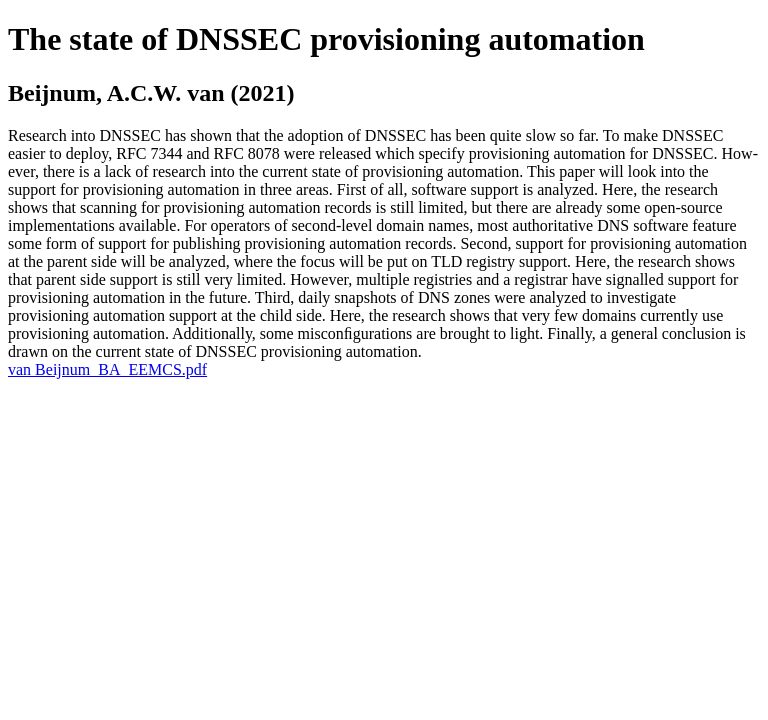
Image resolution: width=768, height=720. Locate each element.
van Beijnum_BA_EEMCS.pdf (107, 369)
